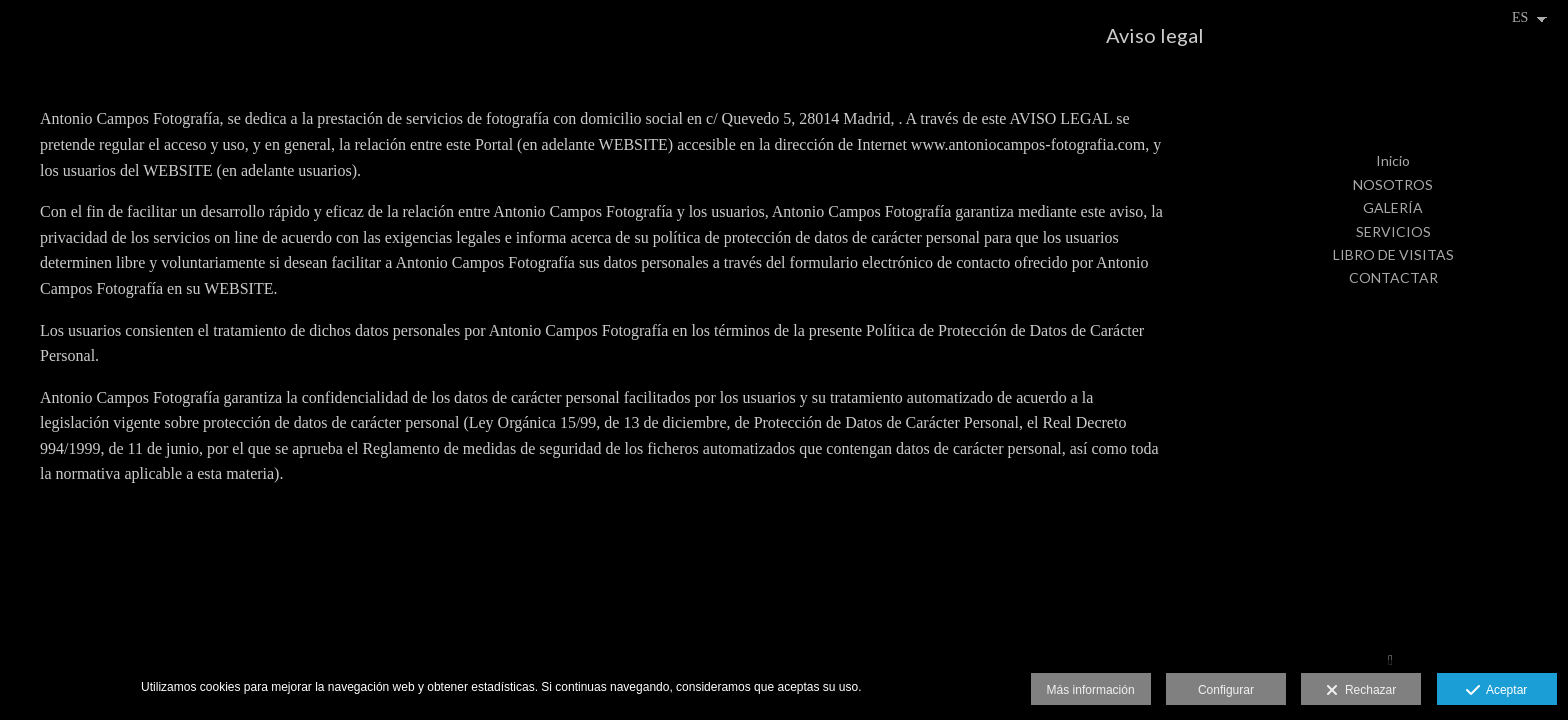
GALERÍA (1393, 207)
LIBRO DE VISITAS (1393, 254)
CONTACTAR (1393, 277)
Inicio (1393, 160)
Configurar (1226, 690)
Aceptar (1496, 691)
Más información (1091, 690)
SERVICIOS (1393, 231)
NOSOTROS (1393, 184)
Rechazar (1361, 691)
